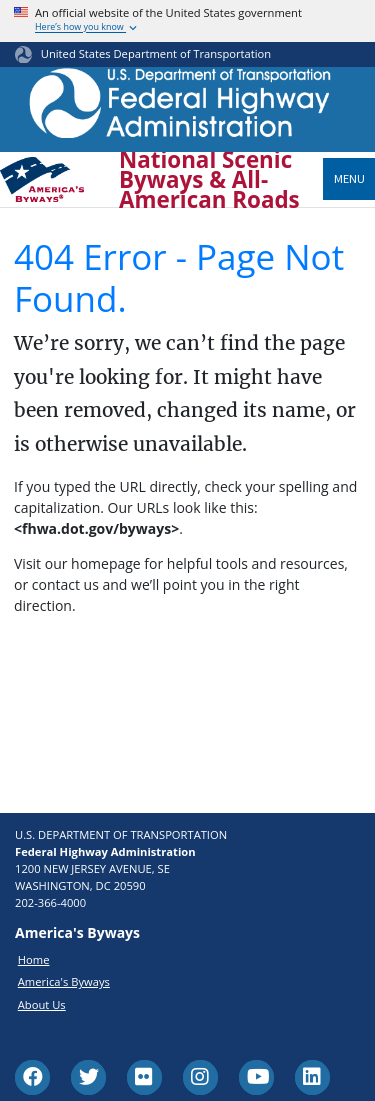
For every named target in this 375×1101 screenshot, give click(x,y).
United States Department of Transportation (156, 53)
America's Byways (64, 981)
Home (34, 959)
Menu (349, 178)
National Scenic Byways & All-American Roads (209, 180)
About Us (42, 1004)
